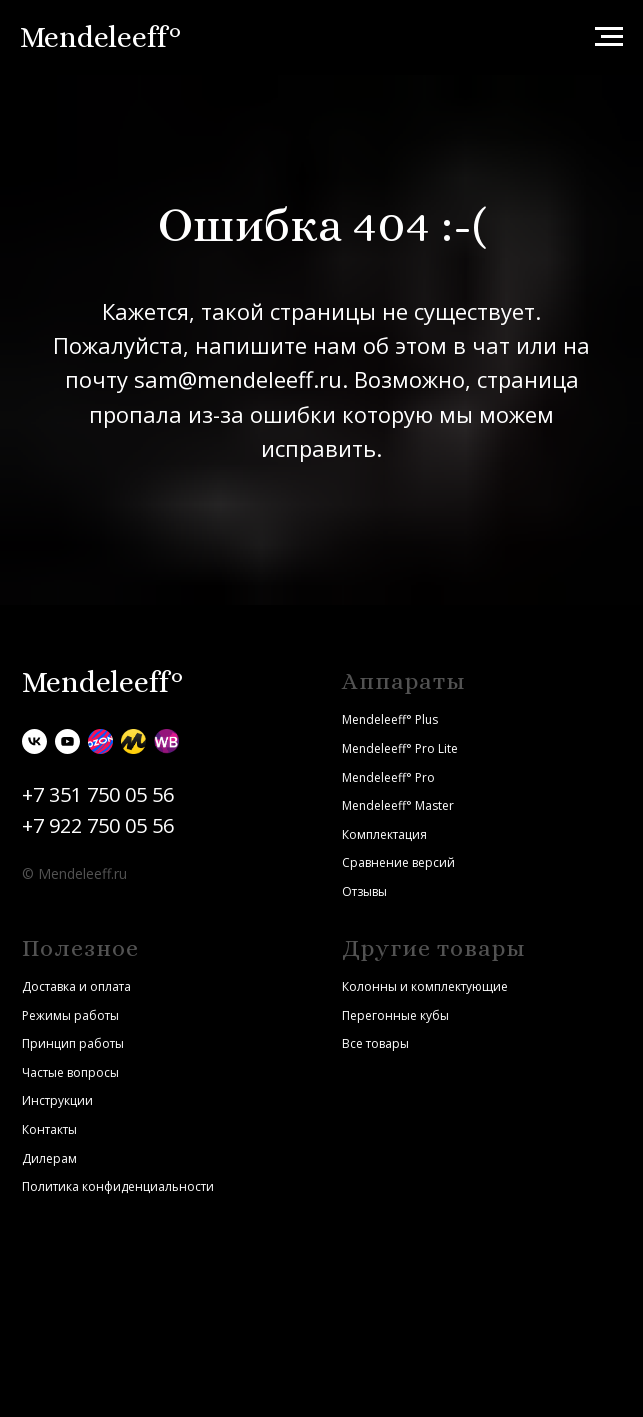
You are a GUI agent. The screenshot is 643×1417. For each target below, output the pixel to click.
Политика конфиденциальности (118, 1186)
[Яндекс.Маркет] (133, 741)
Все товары (375, 1043)
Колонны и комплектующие (425, 986)
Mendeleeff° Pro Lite (400, 748)
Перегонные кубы (395, 1015)
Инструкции (57, 1100)
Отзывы (364, 891)
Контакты (49, 1129)
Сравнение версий (398, 862)
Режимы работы (70, 1015)
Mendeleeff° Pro (388, 777)
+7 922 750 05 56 (98, 825)
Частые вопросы (70, 1072)
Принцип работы (73, 1043)
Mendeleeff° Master (398, 805)
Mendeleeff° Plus (390, 719)
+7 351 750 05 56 (98, 794)
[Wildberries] (166, 741)
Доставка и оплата (76, 986)
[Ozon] (100, 741)
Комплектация (384, 834)
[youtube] (67, 741)
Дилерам (49, 1158)
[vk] (34, 741)
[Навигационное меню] (609, 37)
